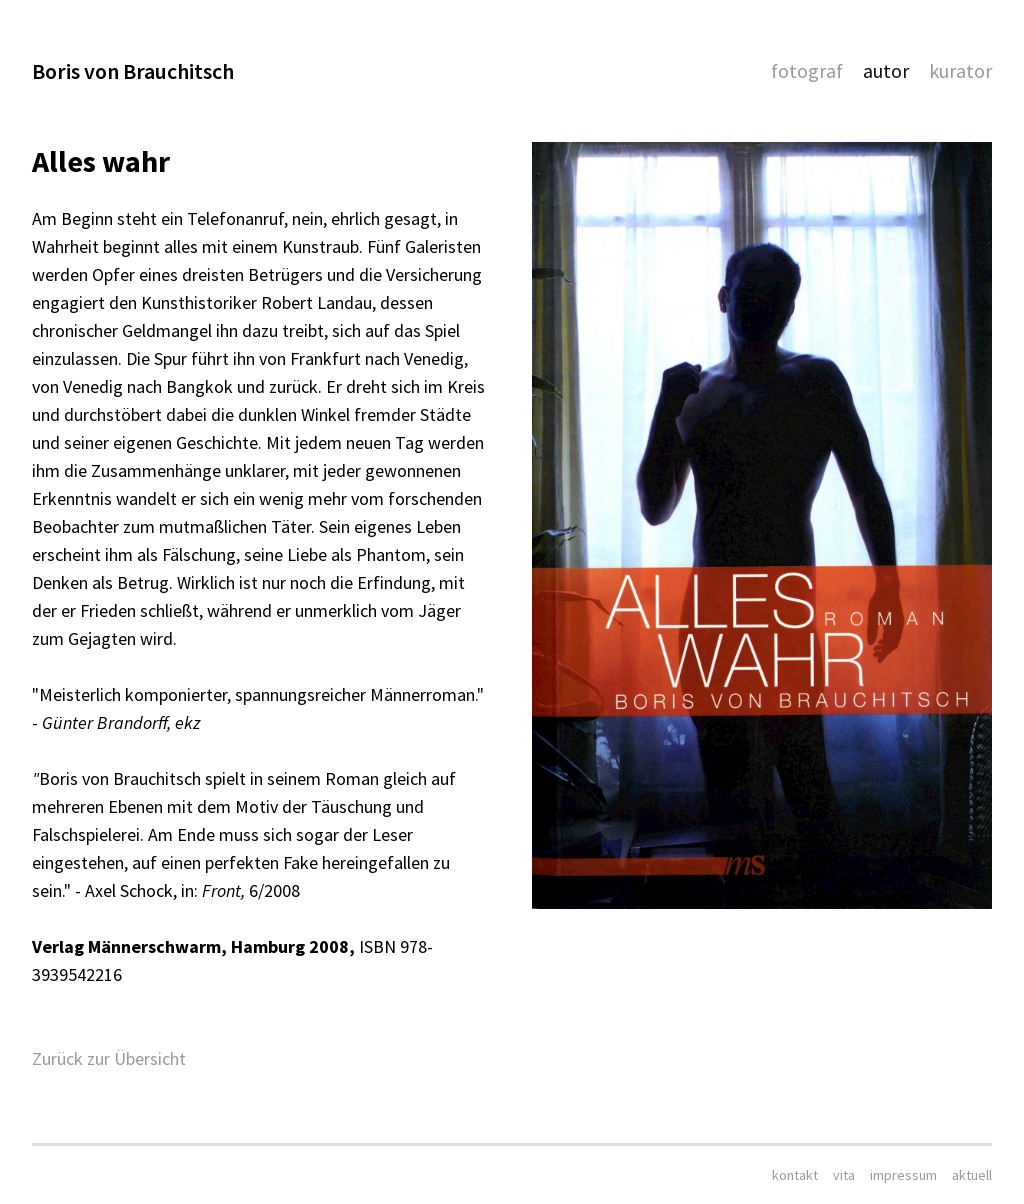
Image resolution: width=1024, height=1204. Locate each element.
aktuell (972, 1175)
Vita (844, 1175)
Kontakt (795, 1175)
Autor (886, 70)
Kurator (960, 70)
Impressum (903, 1175)
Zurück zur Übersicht (109, 1058)
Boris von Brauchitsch (133, 71)
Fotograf (807, 70)
